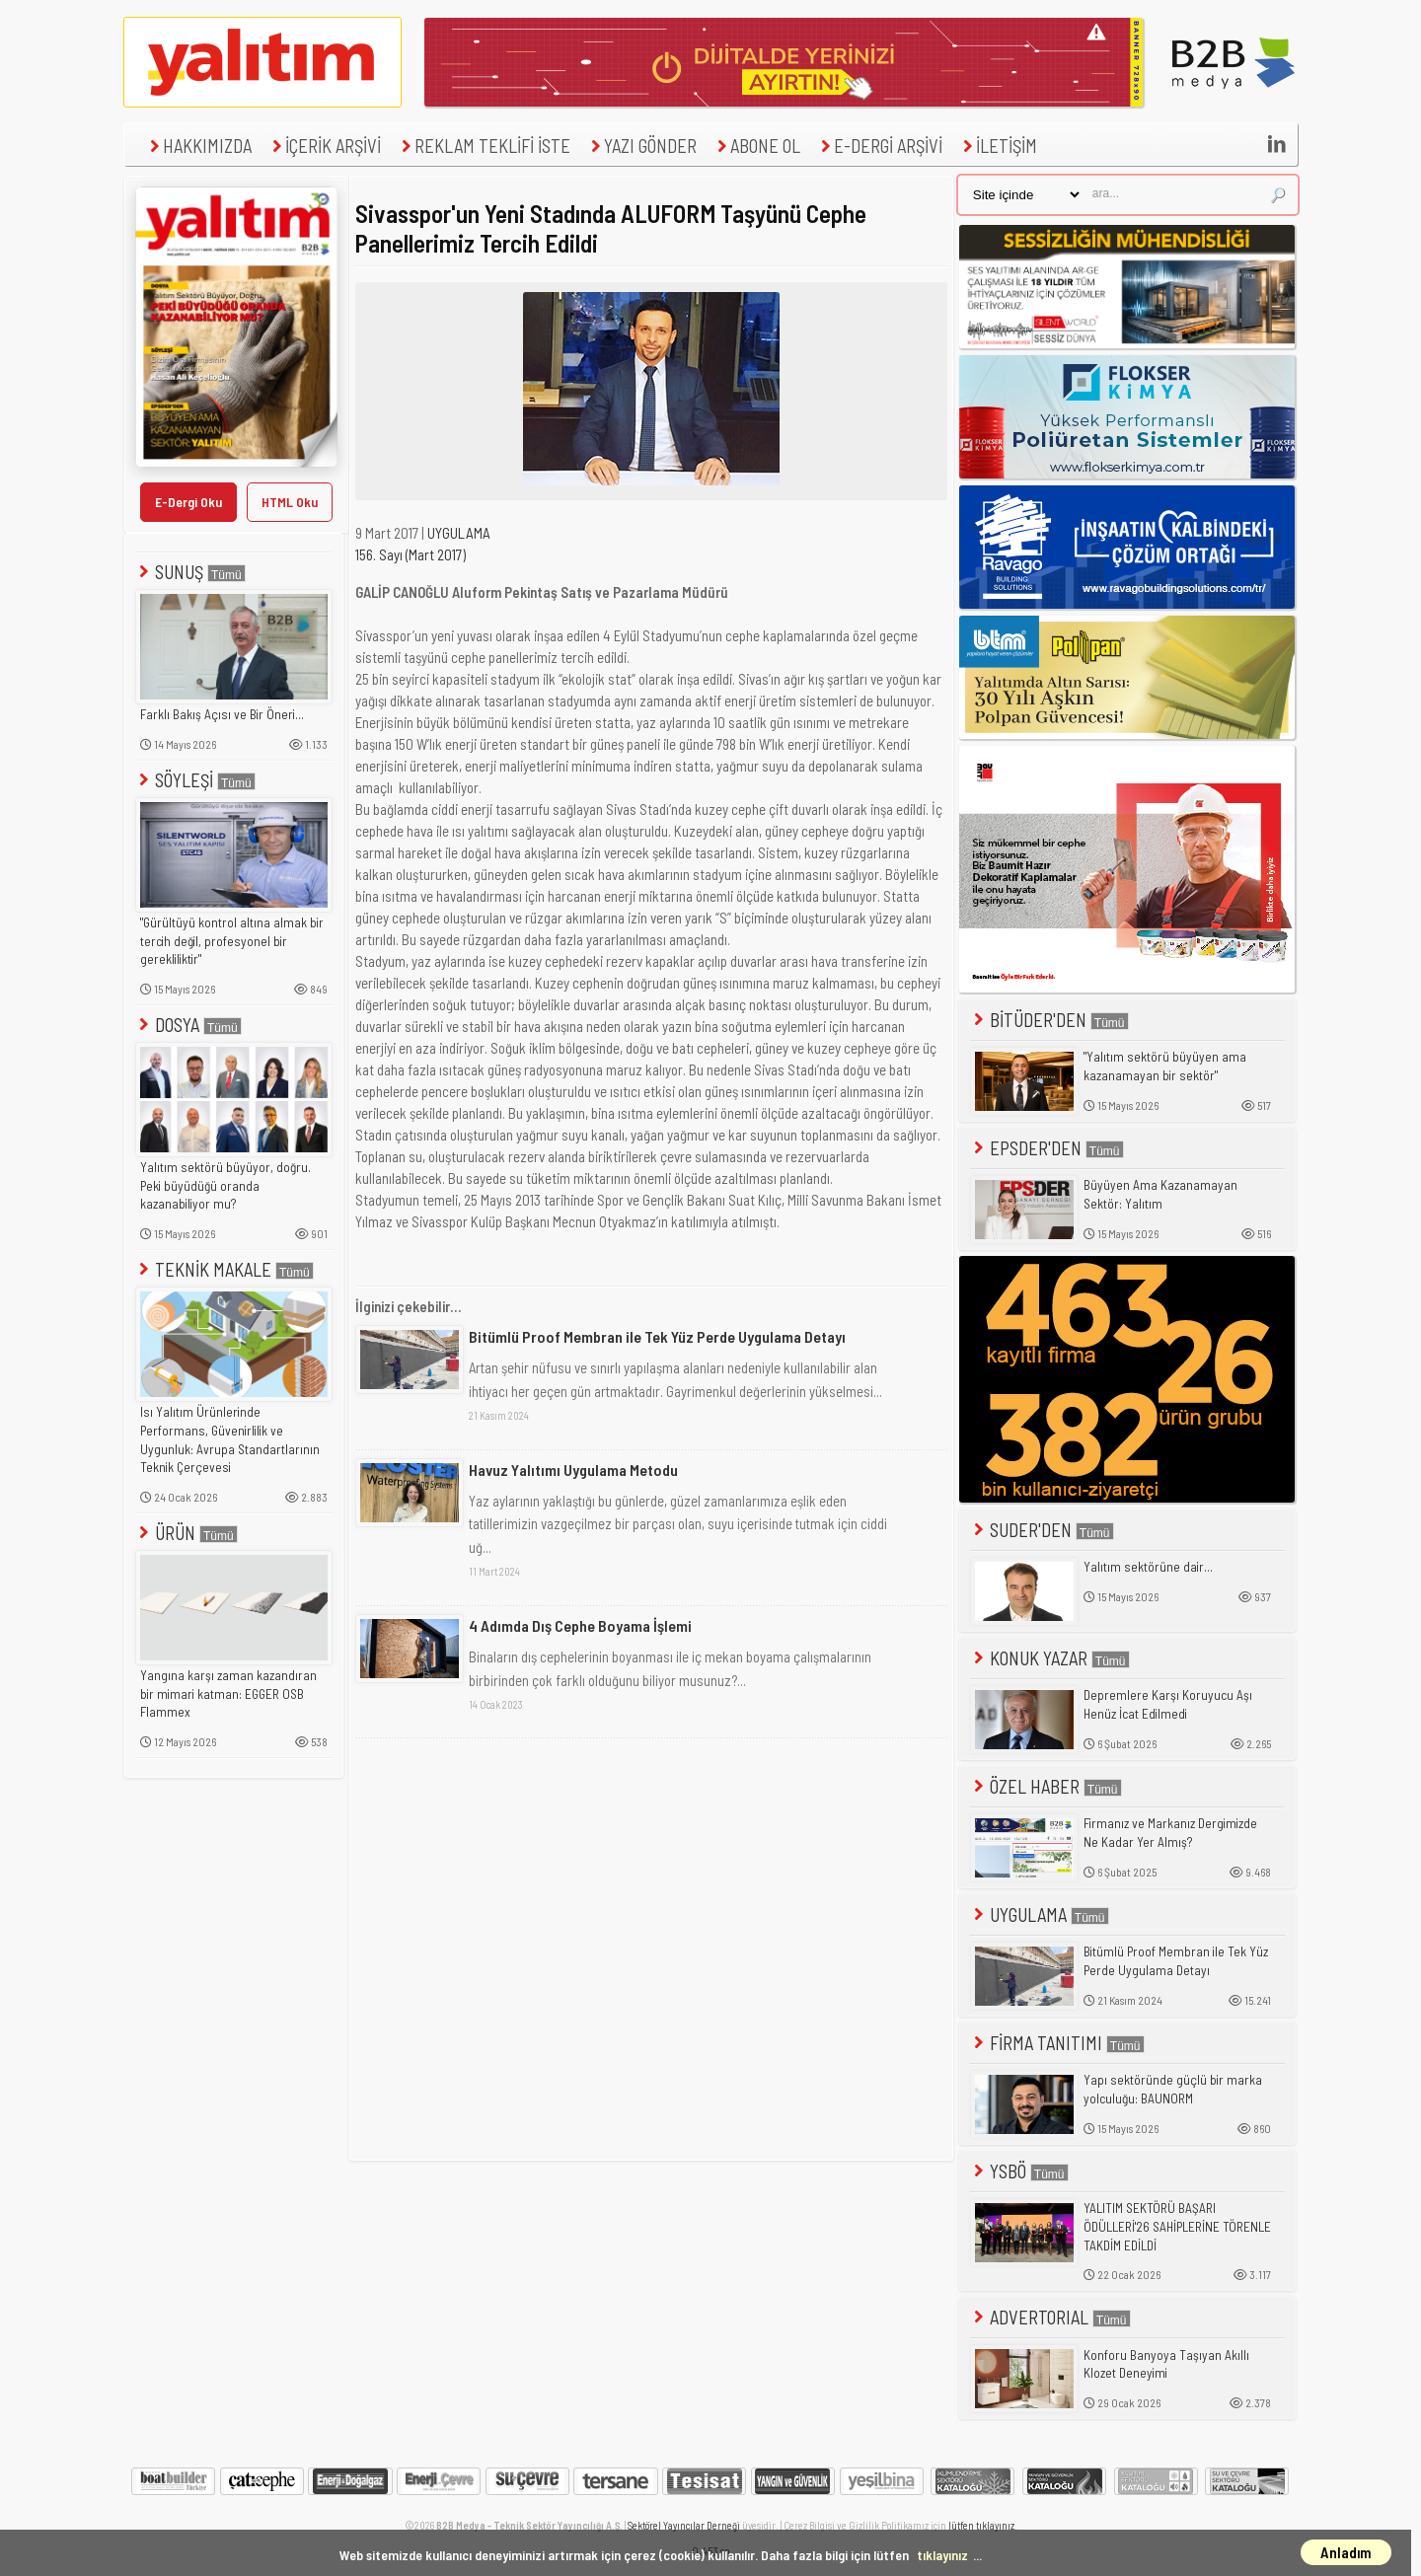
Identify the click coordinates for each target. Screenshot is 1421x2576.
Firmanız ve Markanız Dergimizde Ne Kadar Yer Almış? (1170, 1832)
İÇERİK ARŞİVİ (324, 145)
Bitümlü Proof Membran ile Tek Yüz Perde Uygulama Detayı (657, 1336)
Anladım (1346, 2552)
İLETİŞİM (997, 145)
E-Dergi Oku (188, 501)
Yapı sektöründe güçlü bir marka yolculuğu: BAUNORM (1173, 2089)
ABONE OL (756, 145)
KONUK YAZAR (1050, 1658)
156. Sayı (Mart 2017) (410, 554)
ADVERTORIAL (1050, 2317)
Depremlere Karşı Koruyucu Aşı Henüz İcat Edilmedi (1168, 1704)
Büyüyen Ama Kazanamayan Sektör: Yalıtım (1160, 1194)
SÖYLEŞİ (195, 780)
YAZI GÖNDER (641, 145)
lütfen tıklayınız (981, 2525)
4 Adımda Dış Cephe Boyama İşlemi (580, 1625)
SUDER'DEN (1042, 1529)
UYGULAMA (458, 533)
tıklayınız (942, 2554)
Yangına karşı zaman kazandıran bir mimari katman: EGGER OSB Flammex (228, 1693)
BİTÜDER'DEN (1049, 1019)
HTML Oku (290, 501)
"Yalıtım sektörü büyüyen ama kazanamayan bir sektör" (1165, 1066)
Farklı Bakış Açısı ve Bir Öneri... (222, 714)
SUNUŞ (190, 571)
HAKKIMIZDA (198, 145)
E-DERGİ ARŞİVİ (879, 145)
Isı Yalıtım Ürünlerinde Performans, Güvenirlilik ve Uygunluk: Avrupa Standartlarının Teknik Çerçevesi (230, 1439)
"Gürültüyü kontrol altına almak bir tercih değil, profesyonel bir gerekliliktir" (232, 941)
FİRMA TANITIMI (1057, 2042)
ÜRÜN (186, 1532)
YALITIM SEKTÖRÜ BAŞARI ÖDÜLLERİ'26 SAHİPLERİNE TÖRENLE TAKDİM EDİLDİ (1177, 2226)
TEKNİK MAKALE (224, 1269)
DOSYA (188, 1024)
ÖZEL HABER (1046, 1786)
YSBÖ (1019, 2171)
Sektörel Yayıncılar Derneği (684, 2525)
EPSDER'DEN (1047, 1148)
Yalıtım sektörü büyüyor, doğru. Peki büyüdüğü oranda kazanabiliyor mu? (225, 1185)
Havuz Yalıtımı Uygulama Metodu (573, 1469)
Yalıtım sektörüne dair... (1148, 1567)
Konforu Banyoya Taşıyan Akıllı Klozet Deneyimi (1166, 2364)
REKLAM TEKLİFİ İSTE (483, 145)
